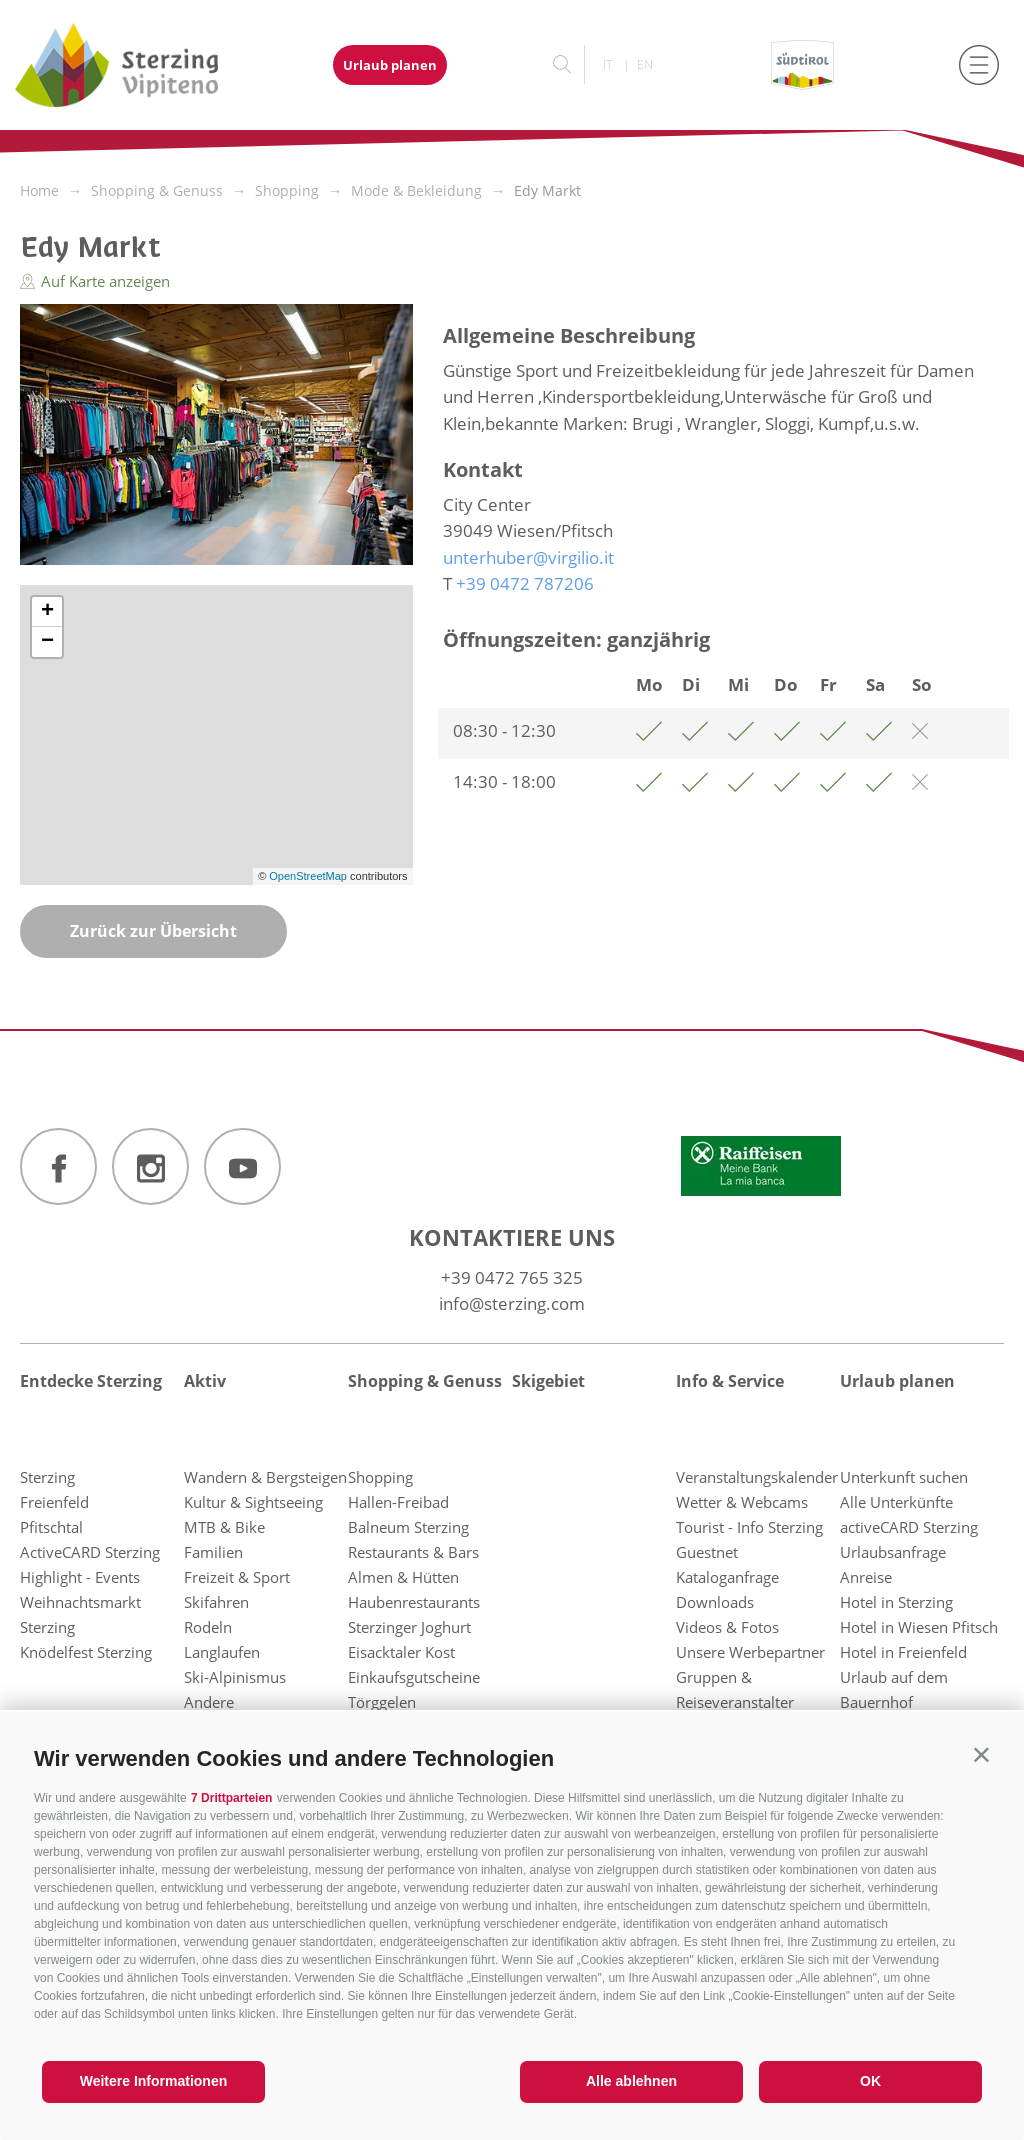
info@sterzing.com (512, 1303)
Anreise (866, 1577)
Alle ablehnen (631, 2081)
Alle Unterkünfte (896, 1502)
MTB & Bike (224, 1527)
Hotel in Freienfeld (903, 1652)
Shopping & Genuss (425, 1381)
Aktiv (205, 1381)
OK (870, 2081)
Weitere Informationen (154, 2081)
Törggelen (382, 1702)
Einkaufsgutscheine (414, 1677)
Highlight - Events (80, 1577)
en (645, 64)
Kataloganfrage (727, 1577)
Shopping (380, 1477)
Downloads (715, 1602)
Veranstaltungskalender (757, 1477)
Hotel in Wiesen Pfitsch (919, 1627)
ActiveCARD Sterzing (90, 1552)
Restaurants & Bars (413, 1552)
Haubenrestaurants (414, 1602)
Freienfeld (54, 1502)
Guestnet (707, 1552)
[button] (981, 1754)
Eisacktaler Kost (401, 1652)
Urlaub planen (390, 65)
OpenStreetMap (309, 876)
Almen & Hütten (403, 1577)
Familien (213, 1552)
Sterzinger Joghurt (409, 1627)
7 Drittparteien (231, 1798)
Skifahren (216, 1602)
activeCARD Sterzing (909, 1527)
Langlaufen (222, 1652)
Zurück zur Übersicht (153, 931)
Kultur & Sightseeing (253, 1502)
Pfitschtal (51, 1527)
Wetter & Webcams (742, 1502)
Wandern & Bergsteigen (265, 1477)
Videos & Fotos (727, 1627)
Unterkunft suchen (904, 1477)
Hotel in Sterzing (896, 1602)
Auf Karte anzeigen (95, 281)
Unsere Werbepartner (750, 1652)
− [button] (47, 642)
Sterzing (47, 1477)
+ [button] (47, 612)
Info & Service (730, 1381)
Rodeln (208, 1627)
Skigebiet (548, 1381)
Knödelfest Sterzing (86, 1652)
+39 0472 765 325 (512, 1277)
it (608, 64)
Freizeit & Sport (237, 1577)
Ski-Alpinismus (235, 1677)
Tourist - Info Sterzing (749, 1527)
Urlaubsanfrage (893, 1552)
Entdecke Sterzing (91, 1381)
